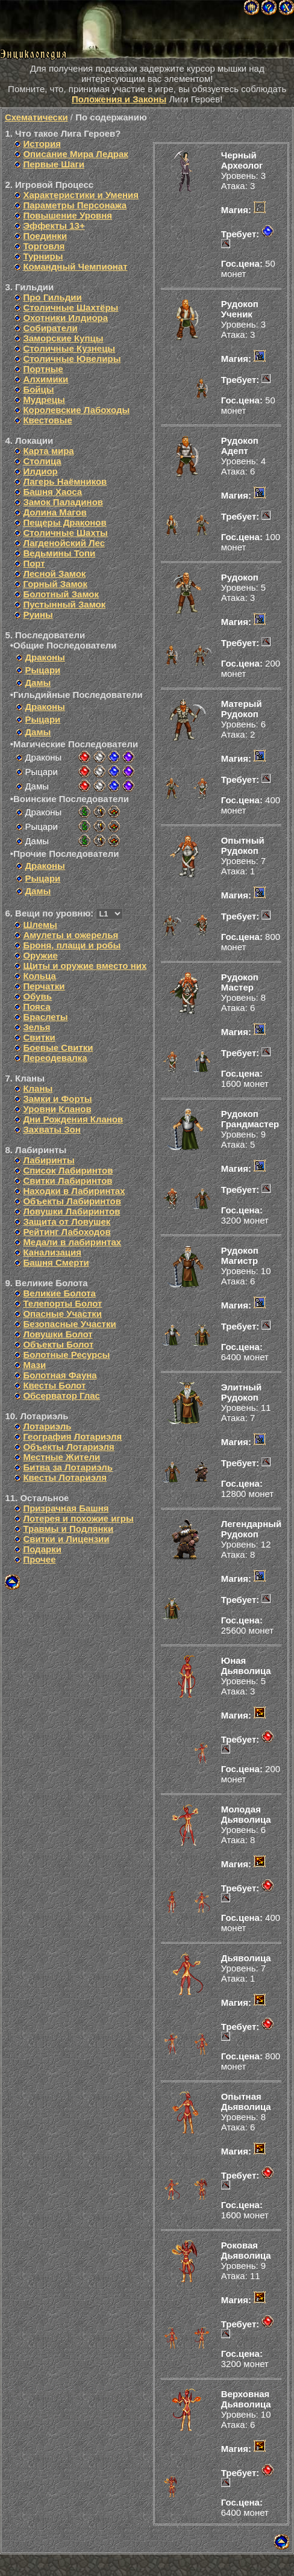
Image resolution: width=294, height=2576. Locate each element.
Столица (42, 461)
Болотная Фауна (59, 1375)
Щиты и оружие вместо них (84, 965)
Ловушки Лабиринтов (71, 1211)
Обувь (37, 996)
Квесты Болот (54, 1385)
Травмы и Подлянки (68, 1528)
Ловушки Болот (57, 1334)
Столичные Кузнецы (69, 348)
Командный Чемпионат (75, 266)
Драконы (45, 657)
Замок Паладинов (63, 502)
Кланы (37, 1088)
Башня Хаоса (52, 492)
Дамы (38, 682)
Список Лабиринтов (68, 1170)
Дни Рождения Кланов (73, 1119)
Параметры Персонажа (75, 205)
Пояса (36, 1006)
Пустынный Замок (64, 604)
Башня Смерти (56, 1262)
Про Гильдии (52, 297)
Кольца (39, 976)
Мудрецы (44, 399)
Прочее (39, 1559)
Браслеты (45, 1017)
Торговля (43, 246)
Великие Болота (59, 1293)
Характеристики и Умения (81, 195)
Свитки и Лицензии (66, 1539)
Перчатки (43, 986)
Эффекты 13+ (53, 225)
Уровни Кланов (57, 1109)
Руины (37, 614)
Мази (34, 1365)
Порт (34, 563)
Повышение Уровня (67, 215)
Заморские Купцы (63, 338)
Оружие (40, 955)
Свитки (39, 1037)
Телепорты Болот (62, 1303)
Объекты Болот (58, 1344)
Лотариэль (47, 1426)
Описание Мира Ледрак (75, 154)
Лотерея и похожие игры (78, 1518)
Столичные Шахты (65, 532)
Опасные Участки (62, 1313)
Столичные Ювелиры (71, 358)
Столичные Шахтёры (70, 307)
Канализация (52, 1252)
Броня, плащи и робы (71, 945)
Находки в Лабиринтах (74, 1191)
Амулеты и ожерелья (70, 935)
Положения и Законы (119, 99)
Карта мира (48, 451)
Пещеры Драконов (64, 522)
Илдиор (40, 471)
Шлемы (40, 924)
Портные (43, 369)
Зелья (36, 1027)
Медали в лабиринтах (72, 1242)
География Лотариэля (72, 1436)
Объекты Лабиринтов (72, 1201)
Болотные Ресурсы (66, 1354)
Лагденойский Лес (64, 543)
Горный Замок (55, 584)
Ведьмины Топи (59, 553)
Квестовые (47, 420)
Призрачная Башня (65, 1508)
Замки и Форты (57, 1099)
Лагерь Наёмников (65, 481)
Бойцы (38, 389)
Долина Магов (54, 512)
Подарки (42, 1549)
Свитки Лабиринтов (67, 1180)
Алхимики (45, 379)
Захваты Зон (51, 1129)
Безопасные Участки (69, 1324)
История (42, 143)
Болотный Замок (61, 594)
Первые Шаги (53, 164)
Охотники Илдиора (65, 318)
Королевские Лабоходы (76, 410)
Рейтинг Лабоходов (66, 1232)
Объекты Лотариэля (68, 1447)
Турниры (43, 256)
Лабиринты (48, 1160)
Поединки (45, 236)
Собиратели (50, 328)
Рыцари (42, 670)
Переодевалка (55, 1058)
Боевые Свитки (58, 1047)
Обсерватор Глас (61, 1395)
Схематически (36, 117)
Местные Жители (61, 1457)
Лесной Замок (54, 573)
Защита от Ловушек (66, 1221)
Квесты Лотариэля (65, 1477)
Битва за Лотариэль (68, 1467)
